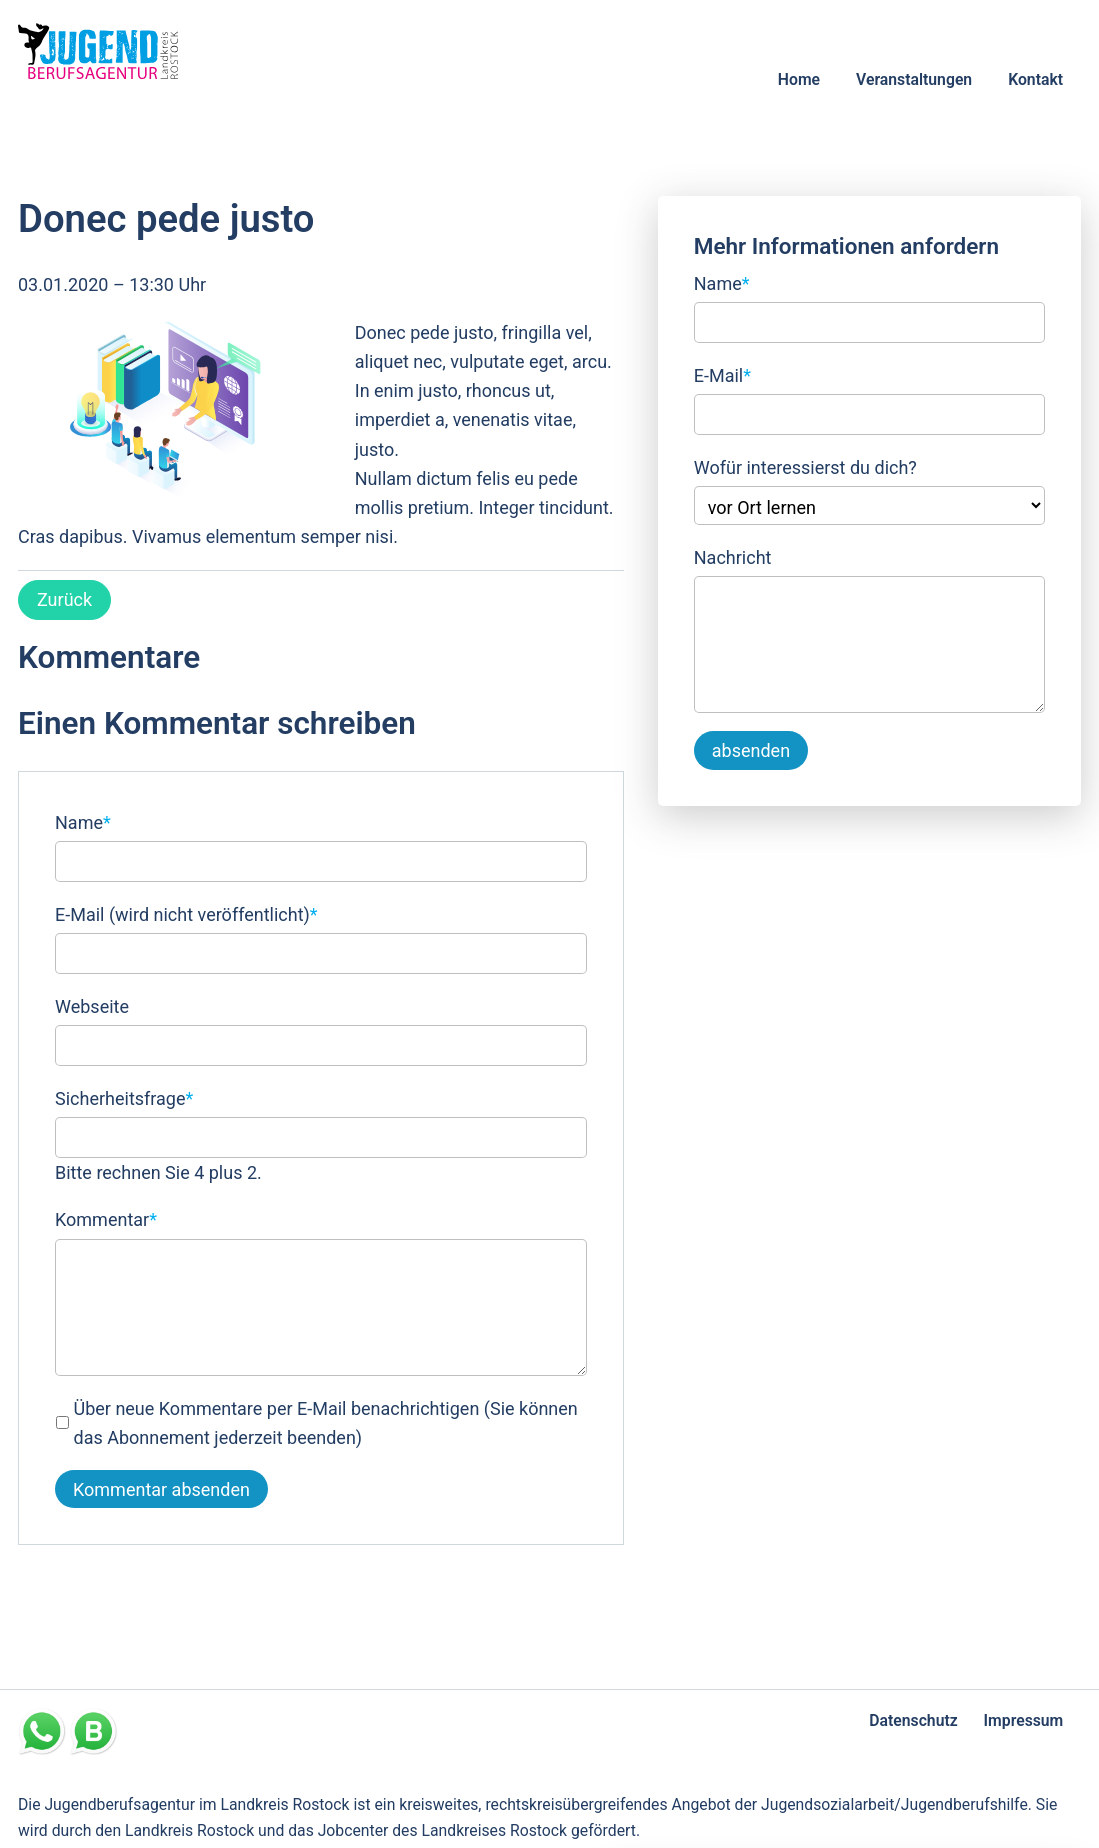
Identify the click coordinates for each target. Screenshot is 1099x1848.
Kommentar (106, 1217)
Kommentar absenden (161, 1489)
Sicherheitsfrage (124, 1096)
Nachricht (733, 557)
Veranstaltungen (914, 79)
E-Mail (722, 373)
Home (799, 79)
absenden (751, 750)
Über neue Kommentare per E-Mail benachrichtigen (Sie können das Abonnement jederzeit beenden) (326, 1423)
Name (83, 820)
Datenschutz (913, 1720)
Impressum (1024, 1720)
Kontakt (1035, 79)
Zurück (64, 599)
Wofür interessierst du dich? (805, 467)
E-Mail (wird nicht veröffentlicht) (186, 912)
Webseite (92, 1006)
